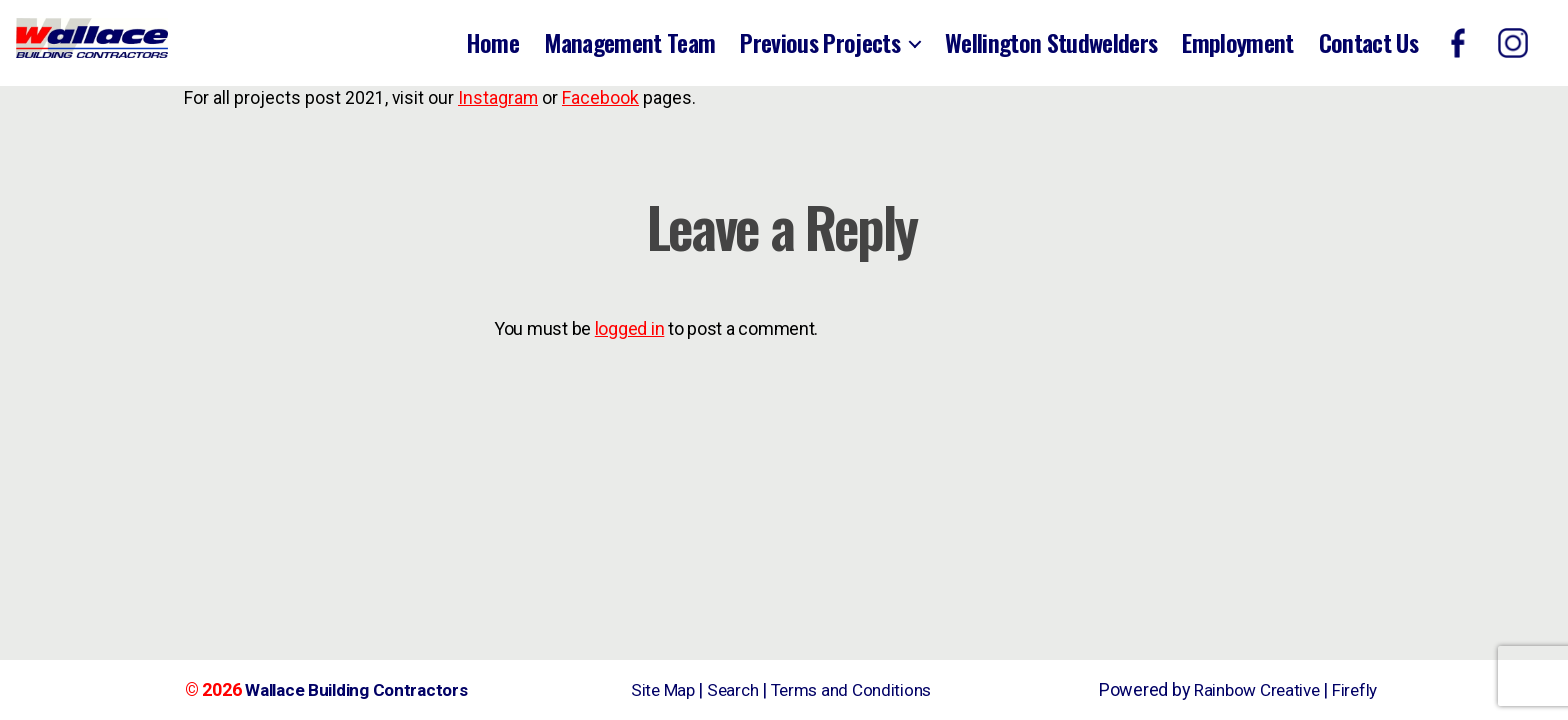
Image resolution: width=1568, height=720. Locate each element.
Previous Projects (820, 42)
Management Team (629, 42)
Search (729, 690)
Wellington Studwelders (1051, 42)
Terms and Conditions (854, 690)
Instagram (497, 98)
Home (492, 42)
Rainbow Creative (1252, 690)
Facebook (599, 98)
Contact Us (1368, 42)
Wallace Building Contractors (362, 690)
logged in (630, 328)
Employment (1237, 42)
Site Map (656, 690)
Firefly (1353, 690)
